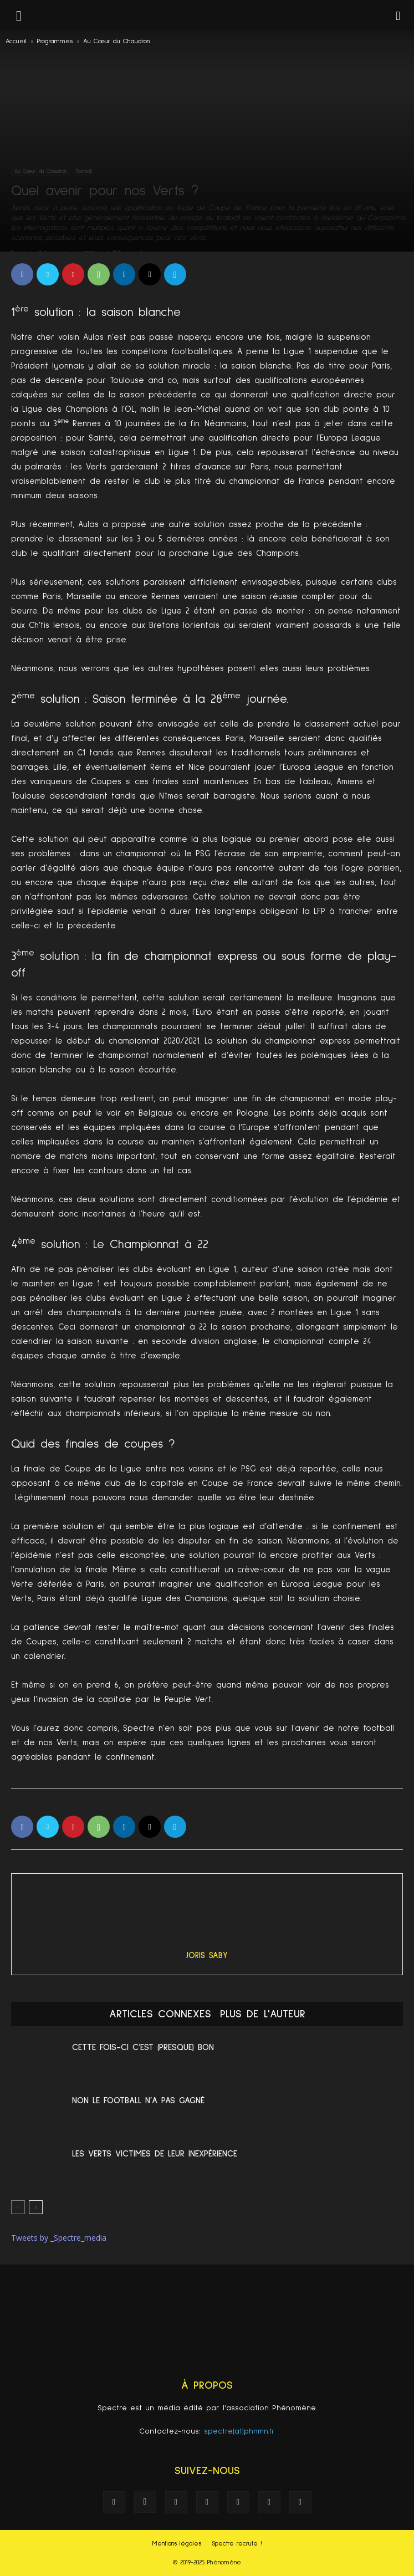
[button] (398, 15)
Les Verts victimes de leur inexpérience (154, 2153)
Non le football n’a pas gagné (138, 2100)
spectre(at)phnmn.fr (239, 2431)
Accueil (16, 41)
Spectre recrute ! (237, 2544)
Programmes (55, 41)
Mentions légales (176, 2544)
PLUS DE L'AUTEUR (262, 2014)
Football (83, 171)
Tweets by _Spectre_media (58, 2237)
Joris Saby (207, 1955)
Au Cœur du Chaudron (116, 41)
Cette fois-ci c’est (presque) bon (143, 2047)
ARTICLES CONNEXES (160, 2014)
